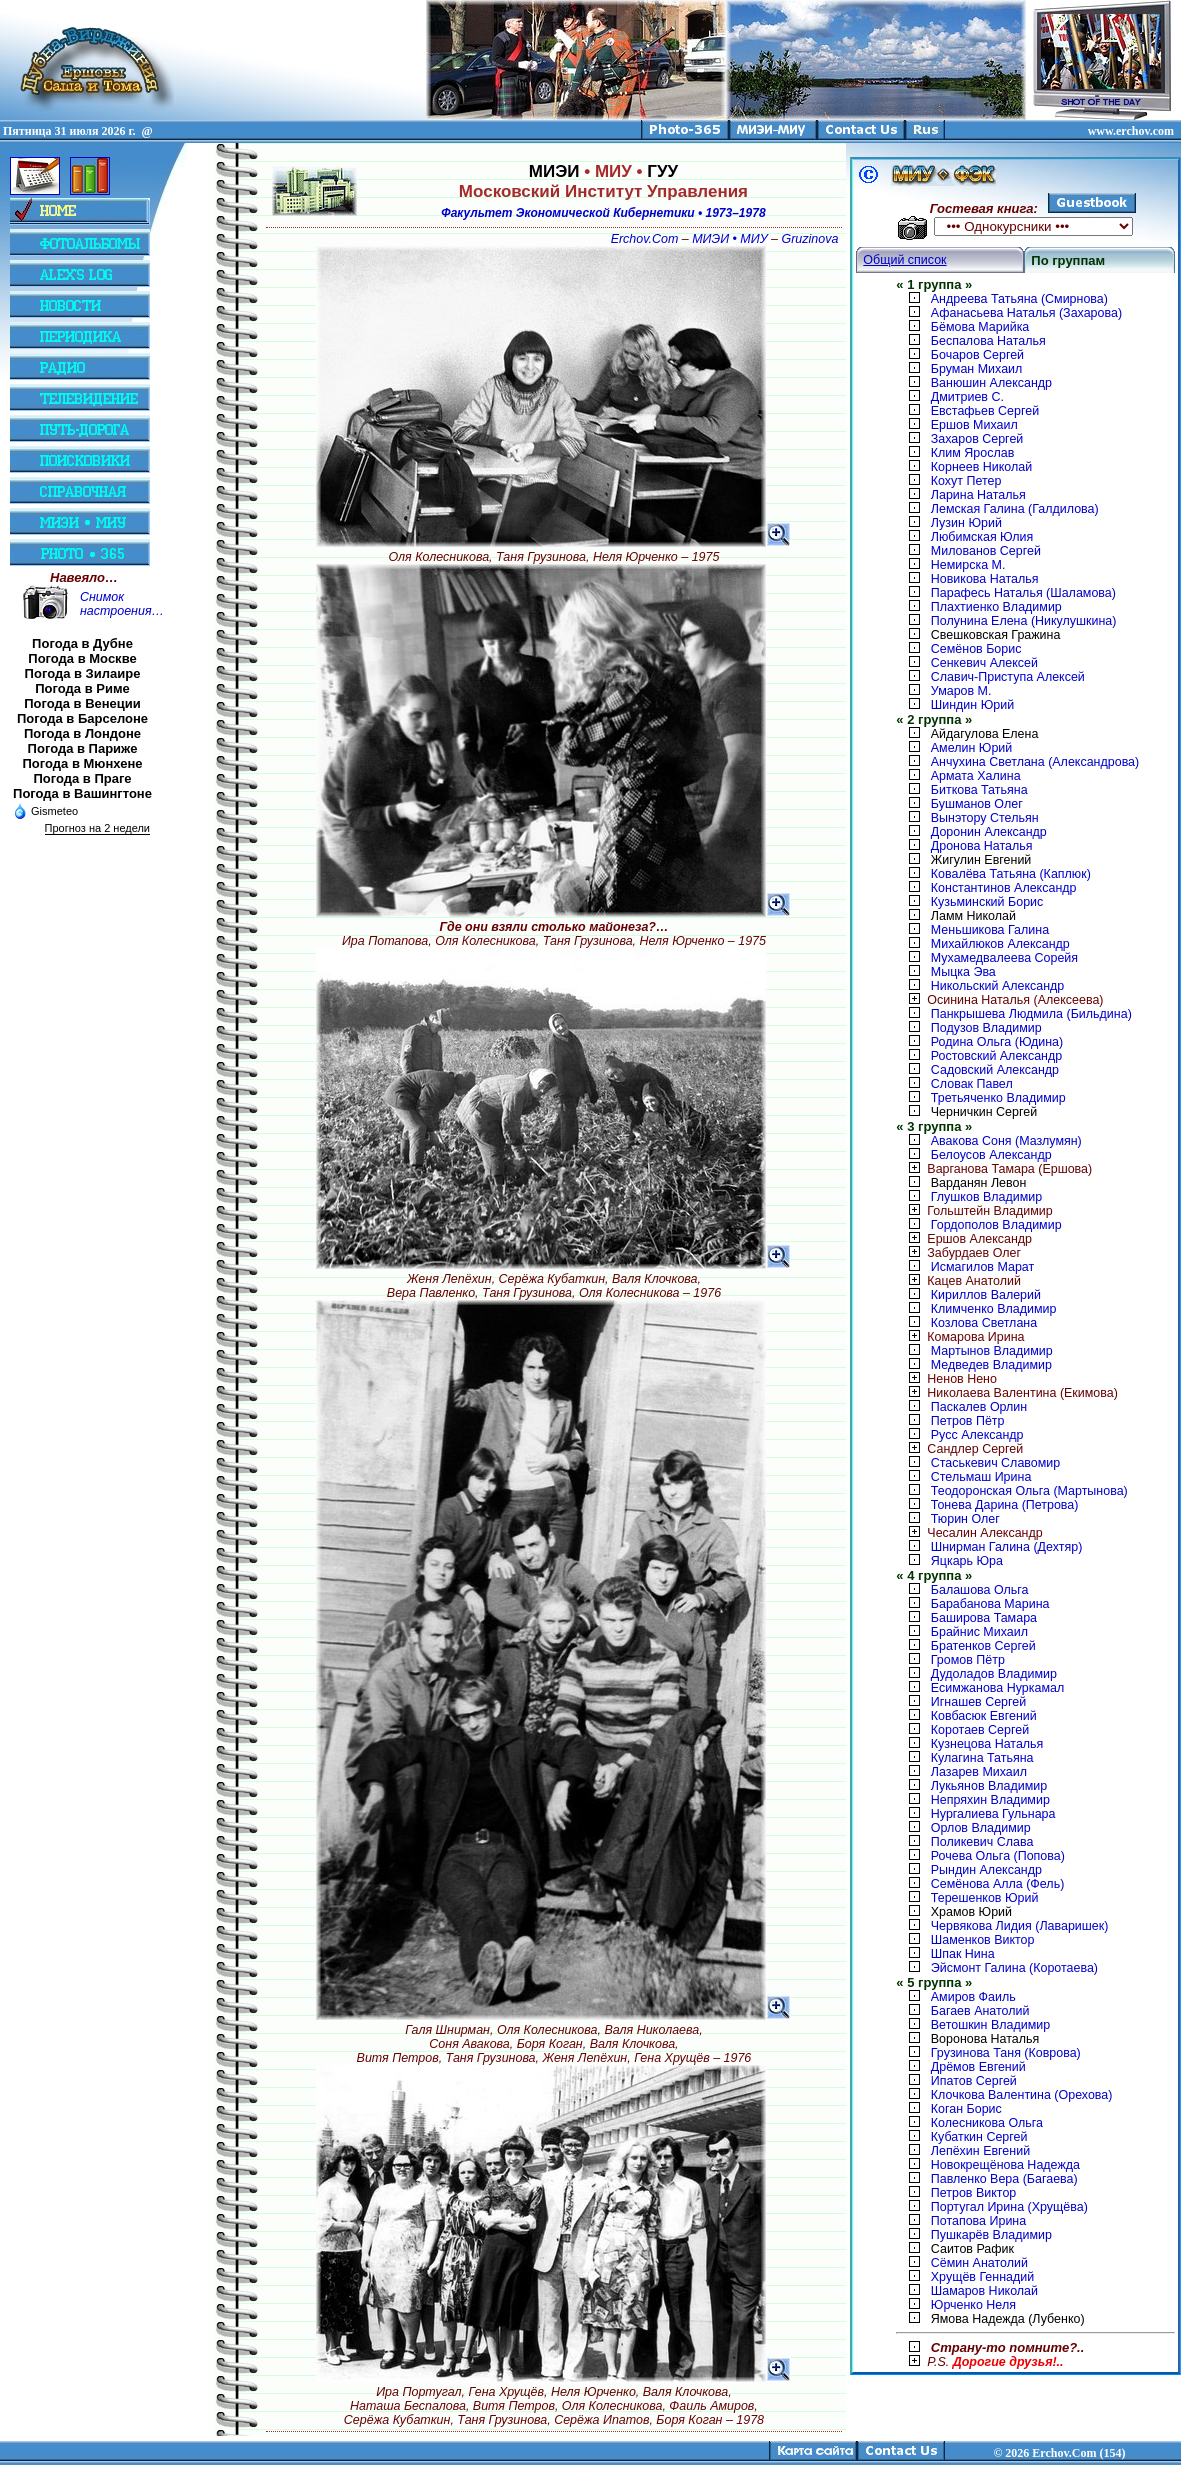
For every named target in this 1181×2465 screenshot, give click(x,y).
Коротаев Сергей (980, 1730)
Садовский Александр (995, 1070)
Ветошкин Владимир (990, 2025)
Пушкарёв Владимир (991, 2235)
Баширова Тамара (984, 1618)
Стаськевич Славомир (995, 1463)
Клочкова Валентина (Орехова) (1022, 2095)
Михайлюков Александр (1000, 944)
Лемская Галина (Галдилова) (1015, 509)
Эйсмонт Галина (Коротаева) (1014, 1968)
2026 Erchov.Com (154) (1065, 2453)
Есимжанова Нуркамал (997, 1688)
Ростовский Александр (996, 1056)
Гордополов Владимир (996, 1225)
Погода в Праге (82, 778)
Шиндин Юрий (972, 705)
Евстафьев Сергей (985, 411)
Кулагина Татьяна (982, 1758)
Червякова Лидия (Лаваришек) (1020, 1926)
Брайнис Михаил (979, 1632)
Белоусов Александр (991, 1155)
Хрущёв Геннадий (982, 2277)
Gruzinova (810, 239)
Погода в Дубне (82, 643)
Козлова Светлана (984, 1323)
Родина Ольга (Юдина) (997, 1042)
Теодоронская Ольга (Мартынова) (1029, 1491)
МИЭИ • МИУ (729, 239)
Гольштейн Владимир (974, 1211)
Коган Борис (966, 2109)
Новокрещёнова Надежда (1005, 2165)
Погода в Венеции (82, 703)
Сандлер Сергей (959, 1449)
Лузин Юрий (966, 523)
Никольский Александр (997, 986)
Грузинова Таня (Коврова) (1006, 2053)
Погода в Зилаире (83, 673)
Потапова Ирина (978, 2221)
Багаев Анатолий (980, 2011)
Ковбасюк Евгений (984, 1716)
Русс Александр (977, 1435)
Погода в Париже (83, 748)
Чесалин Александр (969, 1533)
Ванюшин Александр (991, 383)
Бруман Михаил (977, 369)
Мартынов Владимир (992, 1351)
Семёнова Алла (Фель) (998, 1884)
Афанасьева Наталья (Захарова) (1026, 313)
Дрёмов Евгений (978, 2067)
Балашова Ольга (980, 1590)
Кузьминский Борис (987, 902)
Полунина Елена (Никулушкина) (1024, 621)
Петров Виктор (973, 2193)
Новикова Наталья (985, 579)
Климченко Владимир (994, 1309)
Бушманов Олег (977, 804)
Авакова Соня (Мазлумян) (1006, 1141)
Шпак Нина (963, 1954)
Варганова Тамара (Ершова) (994, 1169)
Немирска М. (968, 565)
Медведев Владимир (991, 1365)
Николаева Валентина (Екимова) (1007, 1393)
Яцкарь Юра (967, 1561)
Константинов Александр (1004, 888)
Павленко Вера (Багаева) (1004, 2179)
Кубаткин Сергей (979, 2137)
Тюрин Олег (965, 1519)
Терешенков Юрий (985, 1898)
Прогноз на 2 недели (97, 828)
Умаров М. (961, 691)
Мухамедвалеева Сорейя (1004, 958)
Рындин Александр (986, 1870)
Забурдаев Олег (958, 1253)
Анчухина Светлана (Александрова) (1035, 762)
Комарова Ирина (960, 1337)
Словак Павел (972, 1084)
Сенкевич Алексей (984, 663)
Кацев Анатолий (958, 1281)
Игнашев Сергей (978, 1702)
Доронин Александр (989, 832)
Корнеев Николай (981, 467)
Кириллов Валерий (986, 1295)
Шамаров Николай (984, 2291)
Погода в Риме (82, 688)
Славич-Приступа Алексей (1008, 677)
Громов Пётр (968, 1660)
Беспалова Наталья (988, 341)
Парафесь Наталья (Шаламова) (1023, 593)
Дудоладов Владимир (994, 1674)
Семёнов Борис (976, 649)
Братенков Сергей (983, 1646)
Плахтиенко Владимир (996, 607)
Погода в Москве (82, 658)
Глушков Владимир (986, 1197)
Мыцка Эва (963, 972)
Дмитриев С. (967, 397)
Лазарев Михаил (979, 1772)
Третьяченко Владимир (998, 1098)
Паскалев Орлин (979, 1407)
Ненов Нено (946, 1379)
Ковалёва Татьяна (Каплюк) (1011, 874)
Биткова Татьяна (979, 790)
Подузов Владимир (986, 1028)
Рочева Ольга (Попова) (998, 1856)
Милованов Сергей (986, 551)
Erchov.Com (645, 239)
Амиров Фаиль (973, 1997)
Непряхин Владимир (990, 1800)
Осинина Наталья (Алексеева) (999, 1000)
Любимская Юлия (982, 537)
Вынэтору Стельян (985, 818)
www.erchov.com (1131, 131)
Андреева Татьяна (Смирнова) (1019, 299)
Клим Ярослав (972, 453)
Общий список (904, 260)
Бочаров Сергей (977, 355)
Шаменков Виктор (983, 1940)
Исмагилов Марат (982, 1267)
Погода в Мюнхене (83, 763)
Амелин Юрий (971, 748)
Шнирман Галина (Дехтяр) (1006, 1547)
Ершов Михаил (974, 425)
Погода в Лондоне (82, 733)
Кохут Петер (966, 481)
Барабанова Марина (990, 1604)
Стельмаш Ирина (981, 1477)
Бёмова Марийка (980, 327)
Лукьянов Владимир (989, 1786)
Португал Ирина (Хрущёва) (1009, 2207)
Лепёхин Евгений (980, 2151)
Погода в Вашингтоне (82, 793)
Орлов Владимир (981, 1828)
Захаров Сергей (977, 439)
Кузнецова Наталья (987, 1744)
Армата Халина (976, 776)
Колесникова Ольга (987, 2123)
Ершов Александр (964, 1239)
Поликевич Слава (982, 1842)
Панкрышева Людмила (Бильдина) (1031, 1014)
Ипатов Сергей (974, 2081)
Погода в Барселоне (82, 718)
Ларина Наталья (978, 495)
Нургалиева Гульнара (993, 1814)
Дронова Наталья (982, 846)
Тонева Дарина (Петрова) (1005, 1505)
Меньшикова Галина (990, 930)
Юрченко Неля (973, 2305)
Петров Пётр (968, 1421)
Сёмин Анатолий (979, 2263)
